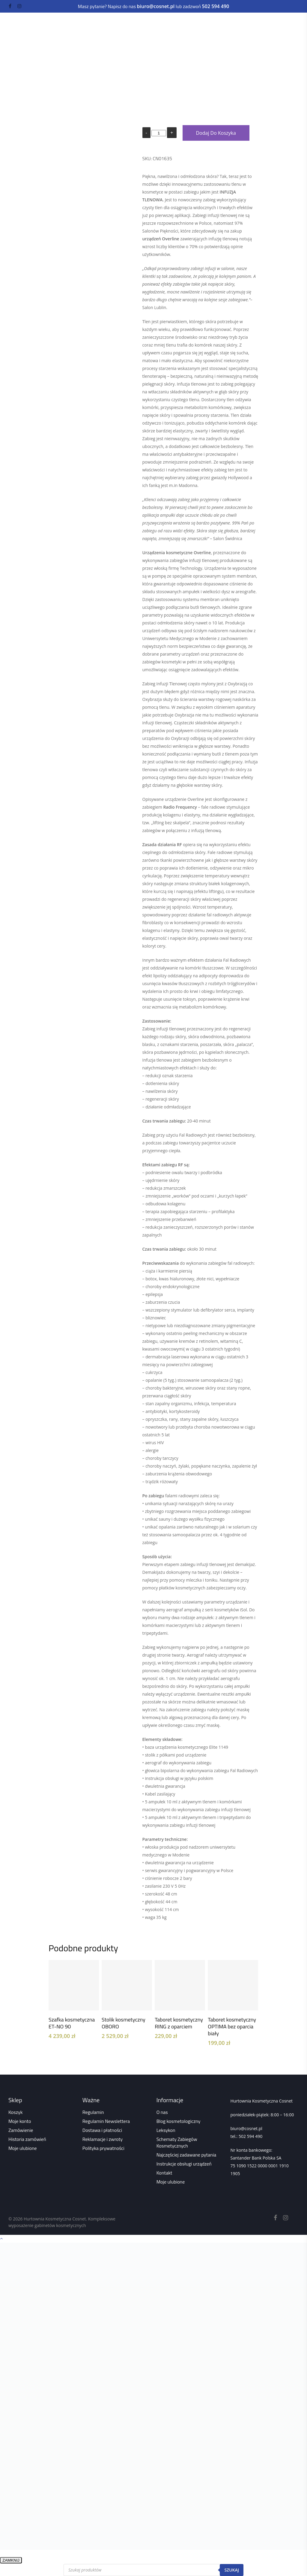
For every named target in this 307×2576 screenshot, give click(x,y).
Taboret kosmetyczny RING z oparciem (179, 2022)
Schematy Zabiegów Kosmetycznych (176, 2142)
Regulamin (93, 2112)
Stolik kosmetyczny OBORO (123, 2022)
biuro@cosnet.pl (246, 2128)
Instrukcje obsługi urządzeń (184, 2163)
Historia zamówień (27, 2139)
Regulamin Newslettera (106, 2121)
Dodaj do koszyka (216, 133)
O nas (162, 2112)
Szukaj (231, 2570)
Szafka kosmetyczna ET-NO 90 (72, 2022)
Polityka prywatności (103, 2148)
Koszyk (15, 2112)
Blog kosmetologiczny (178, 2121)
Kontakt (164, 2172)
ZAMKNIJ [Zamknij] (10, 2560)
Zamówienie (20, 2130)
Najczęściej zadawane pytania (186, 2154)
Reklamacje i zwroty (102, 2139)
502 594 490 (250, 2136)
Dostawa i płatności (102, 2130)
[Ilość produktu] (158, 133)
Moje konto (19, 2121)
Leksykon (165, 2130)
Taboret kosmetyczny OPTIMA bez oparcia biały (232, 2026)
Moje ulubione (22, 2148)
